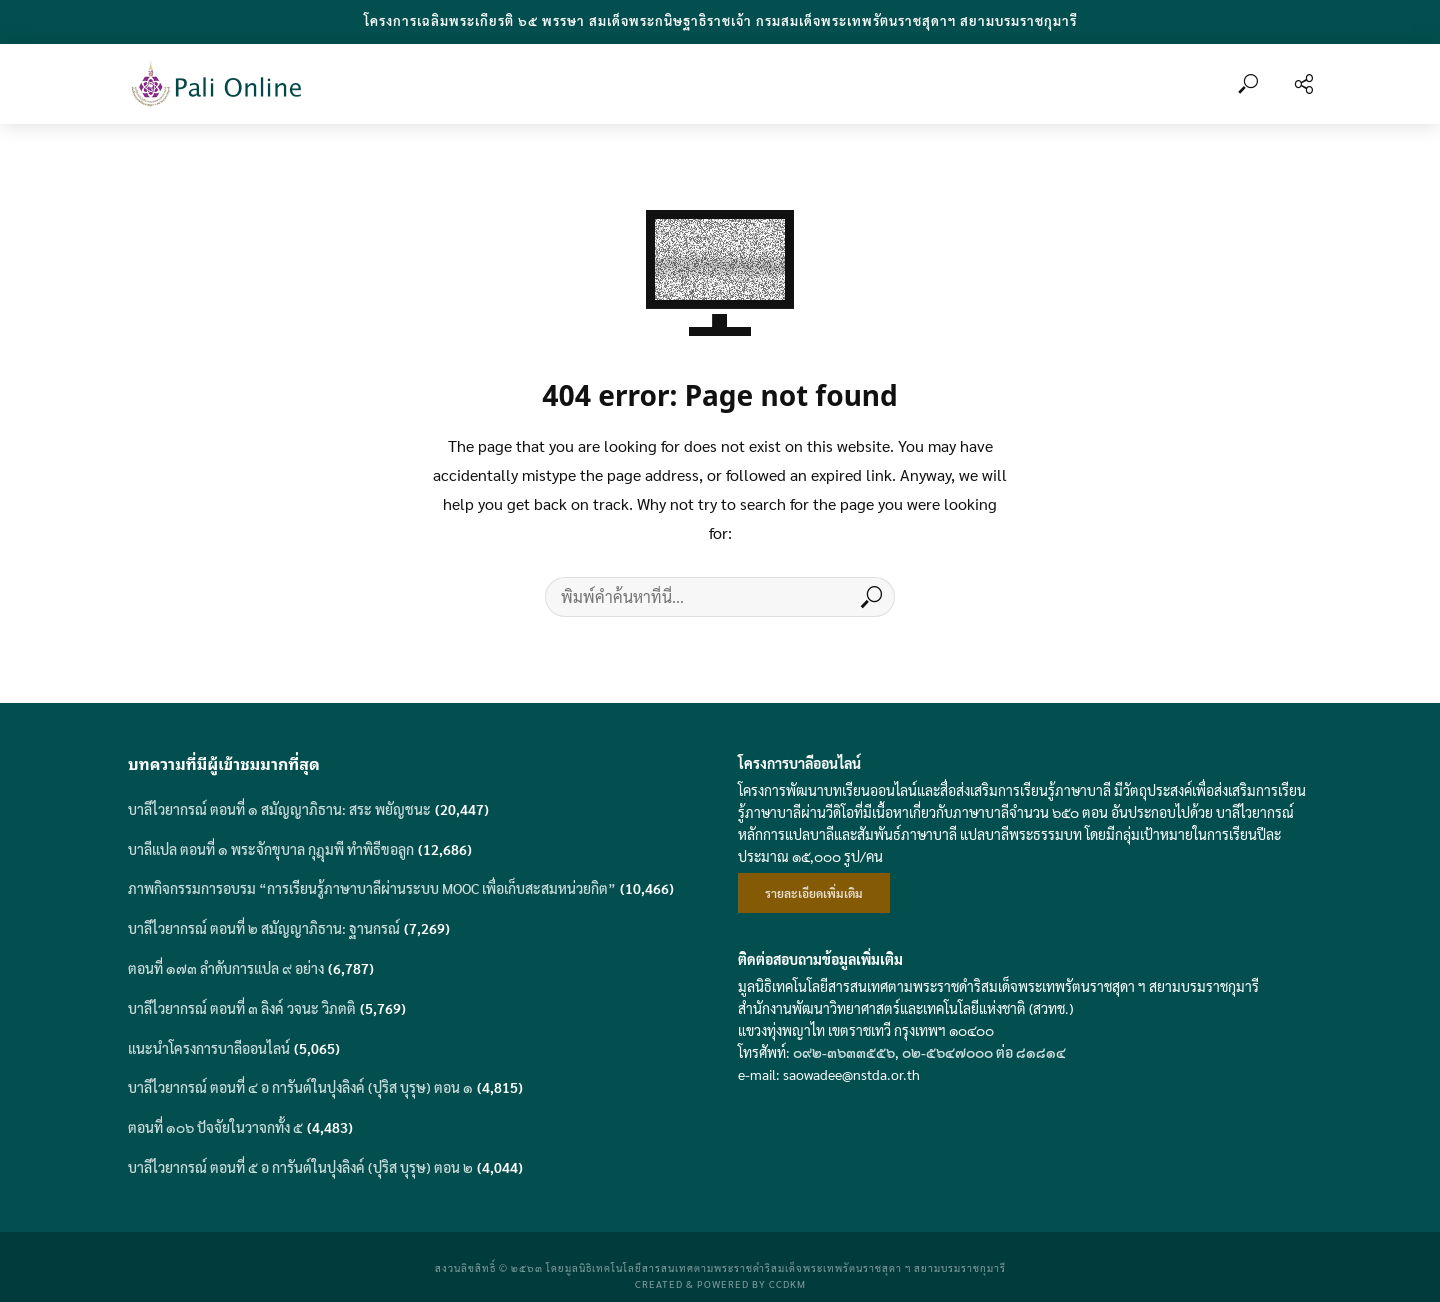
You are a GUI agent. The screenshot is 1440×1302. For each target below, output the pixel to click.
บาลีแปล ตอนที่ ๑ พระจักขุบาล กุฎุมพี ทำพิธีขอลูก (271, 849)
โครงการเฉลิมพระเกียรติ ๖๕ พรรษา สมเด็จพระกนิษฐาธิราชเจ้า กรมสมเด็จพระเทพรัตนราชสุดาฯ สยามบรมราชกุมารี (720, 20)
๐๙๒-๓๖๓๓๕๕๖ (844, 1052)
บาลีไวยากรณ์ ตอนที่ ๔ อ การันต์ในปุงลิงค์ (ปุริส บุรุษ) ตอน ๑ (300, 1087)
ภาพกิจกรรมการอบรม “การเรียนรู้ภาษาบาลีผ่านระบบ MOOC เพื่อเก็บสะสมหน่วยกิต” (372, 888)
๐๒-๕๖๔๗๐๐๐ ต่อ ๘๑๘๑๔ (984, 1052)
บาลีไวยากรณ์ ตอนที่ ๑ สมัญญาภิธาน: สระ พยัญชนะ (279, 809)
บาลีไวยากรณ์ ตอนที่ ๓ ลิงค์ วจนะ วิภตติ (242, 1008)
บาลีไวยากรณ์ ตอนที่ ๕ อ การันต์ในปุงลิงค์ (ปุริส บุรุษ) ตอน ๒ (300, 1167)
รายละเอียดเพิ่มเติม (814, 893)
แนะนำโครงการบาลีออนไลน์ (209, 1048)
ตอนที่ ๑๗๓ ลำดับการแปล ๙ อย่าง (226, 968)
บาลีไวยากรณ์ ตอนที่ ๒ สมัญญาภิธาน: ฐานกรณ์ (264, 928)
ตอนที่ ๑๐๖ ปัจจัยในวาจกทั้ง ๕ (215, 1127)
